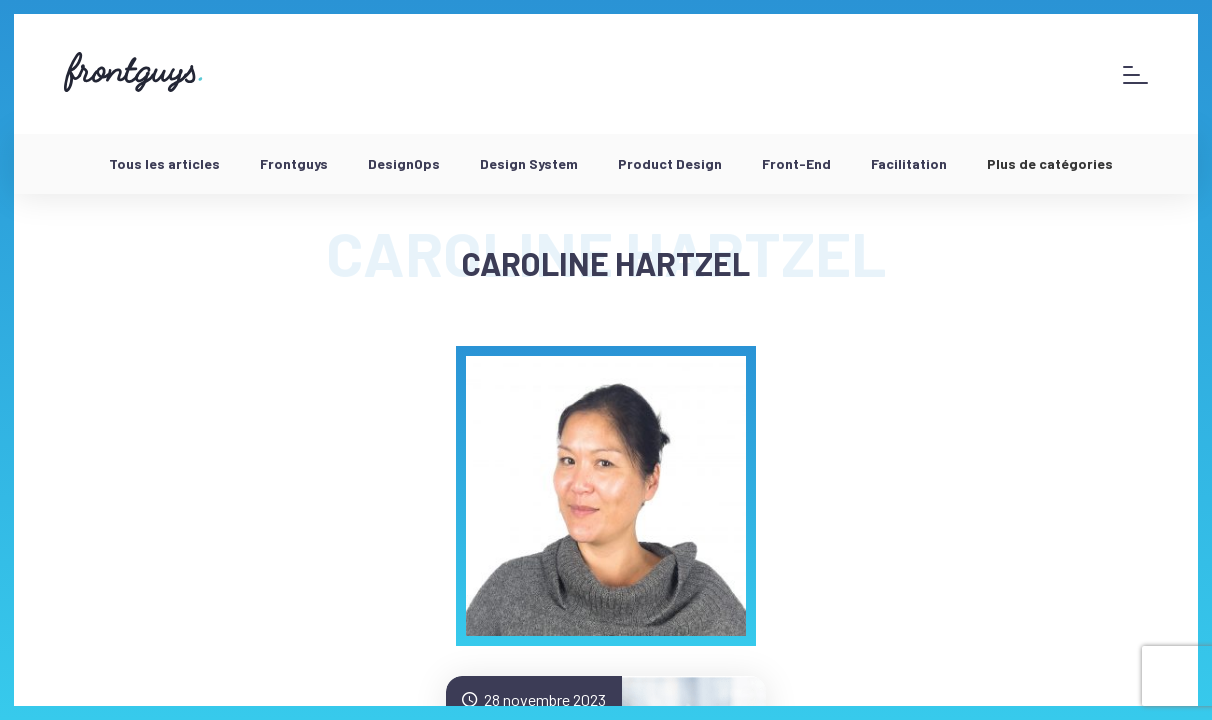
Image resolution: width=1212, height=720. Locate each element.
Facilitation (909, 163)
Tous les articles (164, 163)
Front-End (796, 163)
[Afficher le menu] (1135, 74)
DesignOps (404, 163)
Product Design (670, 163)
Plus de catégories (1050, 163)
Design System (529, 163)
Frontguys (294, 163)
